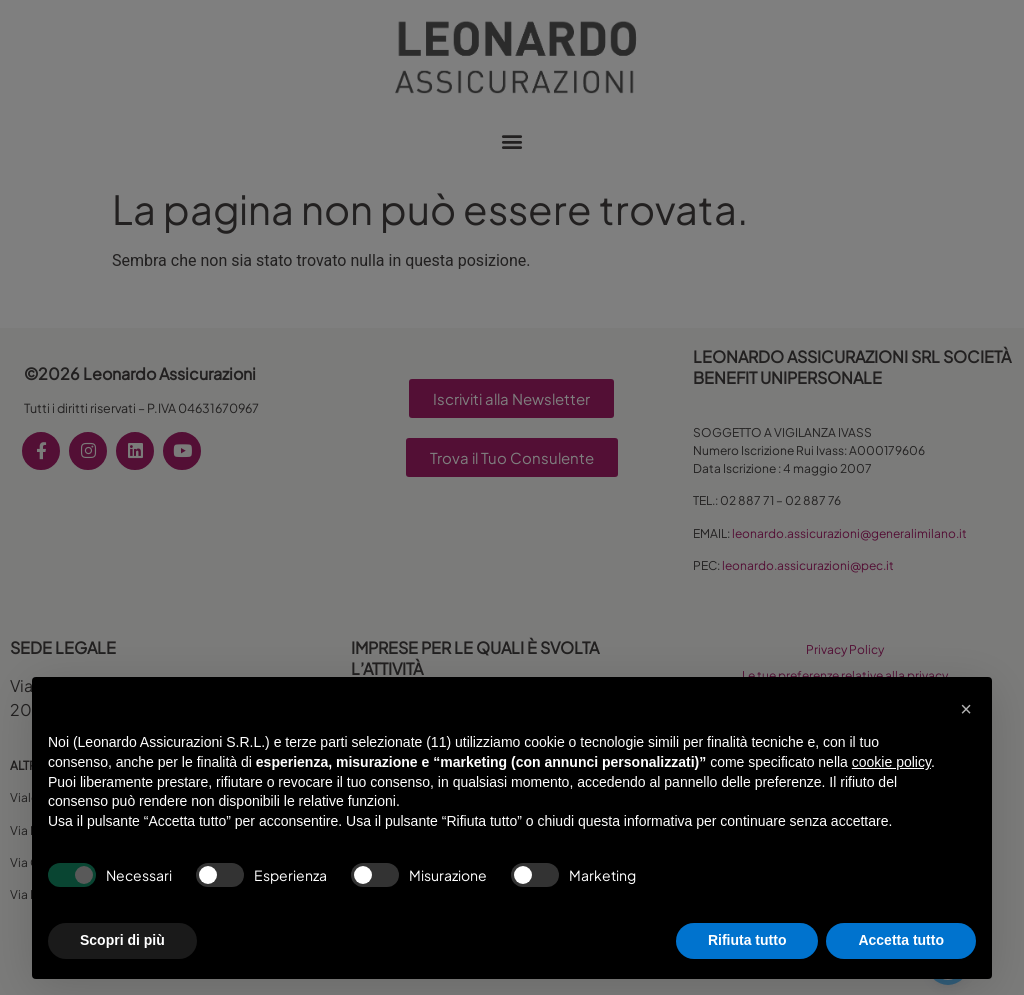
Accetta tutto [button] (901, 940)
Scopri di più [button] (122, 940)
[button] (966, 709)
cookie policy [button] (891, 762)
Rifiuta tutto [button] (747, 940)
